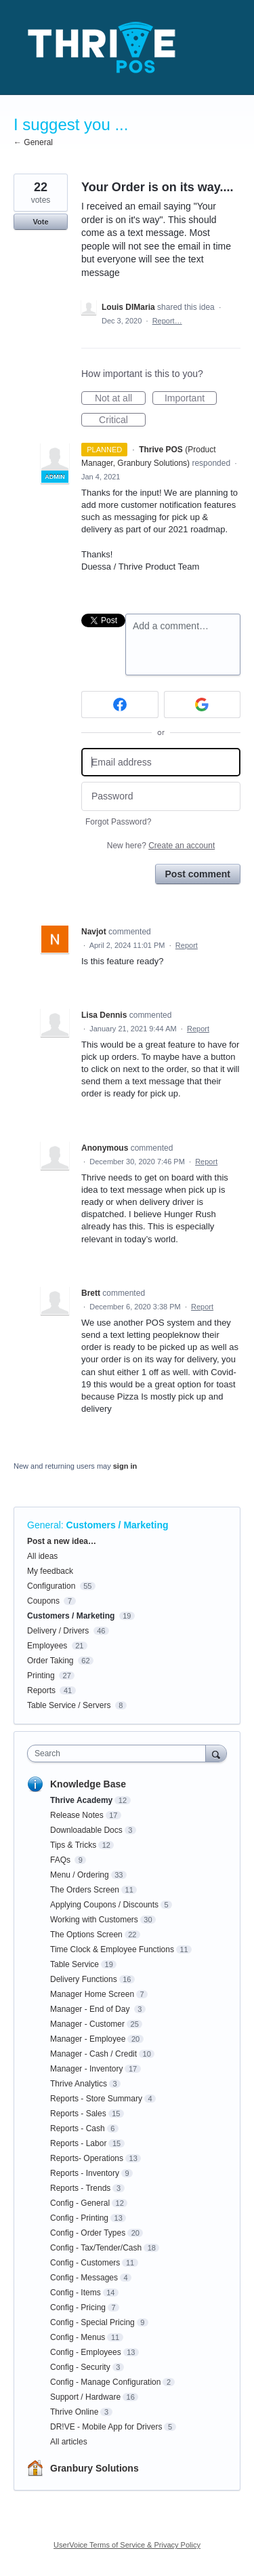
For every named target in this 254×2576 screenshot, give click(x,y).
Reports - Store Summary (96, 2098)
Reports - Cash (77, 2128)
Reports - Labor (78, 2143)
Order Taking (50, 1660)
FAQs (61, 1860)
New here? (161, 845)
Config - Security (80, 2367)
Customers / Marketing (117, 1525)
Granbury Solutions (94, 2468)
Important (191, 399)
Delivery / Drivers (58, 1631)
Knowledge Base (88, 1784)
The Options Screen (86, 1934)
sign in (125, 1466)
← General (33, 142)
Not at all (120, 399)
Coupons (43, 1601)
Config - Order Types (87, 2233)
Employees (47, 1645)
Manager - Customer (87, 2024)
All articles (68, 2441)
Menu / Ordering (79, 1875)
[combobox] (119, 1753)
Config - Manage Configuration (105, 2382)
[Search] (216, 1753)
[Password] (160, 796)
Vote (40, 222)
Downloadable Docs (86, 1830)
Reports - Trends (80, 2188)
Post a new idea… (61, 1541)
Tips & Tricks (73, 1845)
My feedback (50, 1571)
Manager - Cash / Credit (93, 2054)
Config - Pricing (78, 2307)
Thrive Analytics (78, 2083)
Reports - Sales (78, 2113)
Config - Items (75, 2292)
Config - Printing (79, 2218)
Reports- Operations (86, 2158)
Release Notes (77, 1815)
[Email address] (160, 762)
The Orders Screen (84, 1890)
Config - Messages (84, 2277)
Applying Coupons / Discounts (104, 1904)
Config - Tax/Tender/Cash (96, 2248)
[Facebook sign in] (119, 704)
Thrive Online (74, 2412)
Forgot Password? (118, 822)
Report (186, 945)
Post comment (197, 874)
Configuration (51, 1586)
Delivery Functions (83, 1979)
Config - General (80, 2203)
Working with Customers (94, 1919)
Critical (122, 420)
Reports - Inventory (84, 2173)
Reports (41, 1690)
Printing (41, 1675)
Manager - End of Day (91, 2009)
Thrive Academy (81, 1800)
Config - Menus (77, 2337)
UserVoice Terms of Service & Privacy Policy (127, 2545)
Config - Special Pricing (92, 2322)
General (44, 1525)
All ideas (42, 1556)
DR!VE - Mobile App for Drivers (106, 2427)
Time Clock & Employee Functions (112, 1949)
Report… (167, 321)
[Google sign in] (202, 704)
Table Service (74, 1964)
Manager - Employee (87, 2039)
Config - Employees (85, 2352)
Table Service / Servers (68, 1705)
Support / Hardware (85, 2397)
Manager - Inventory (86, 2069)
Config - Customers (85, 2262)
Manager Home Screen (92, 1994)
